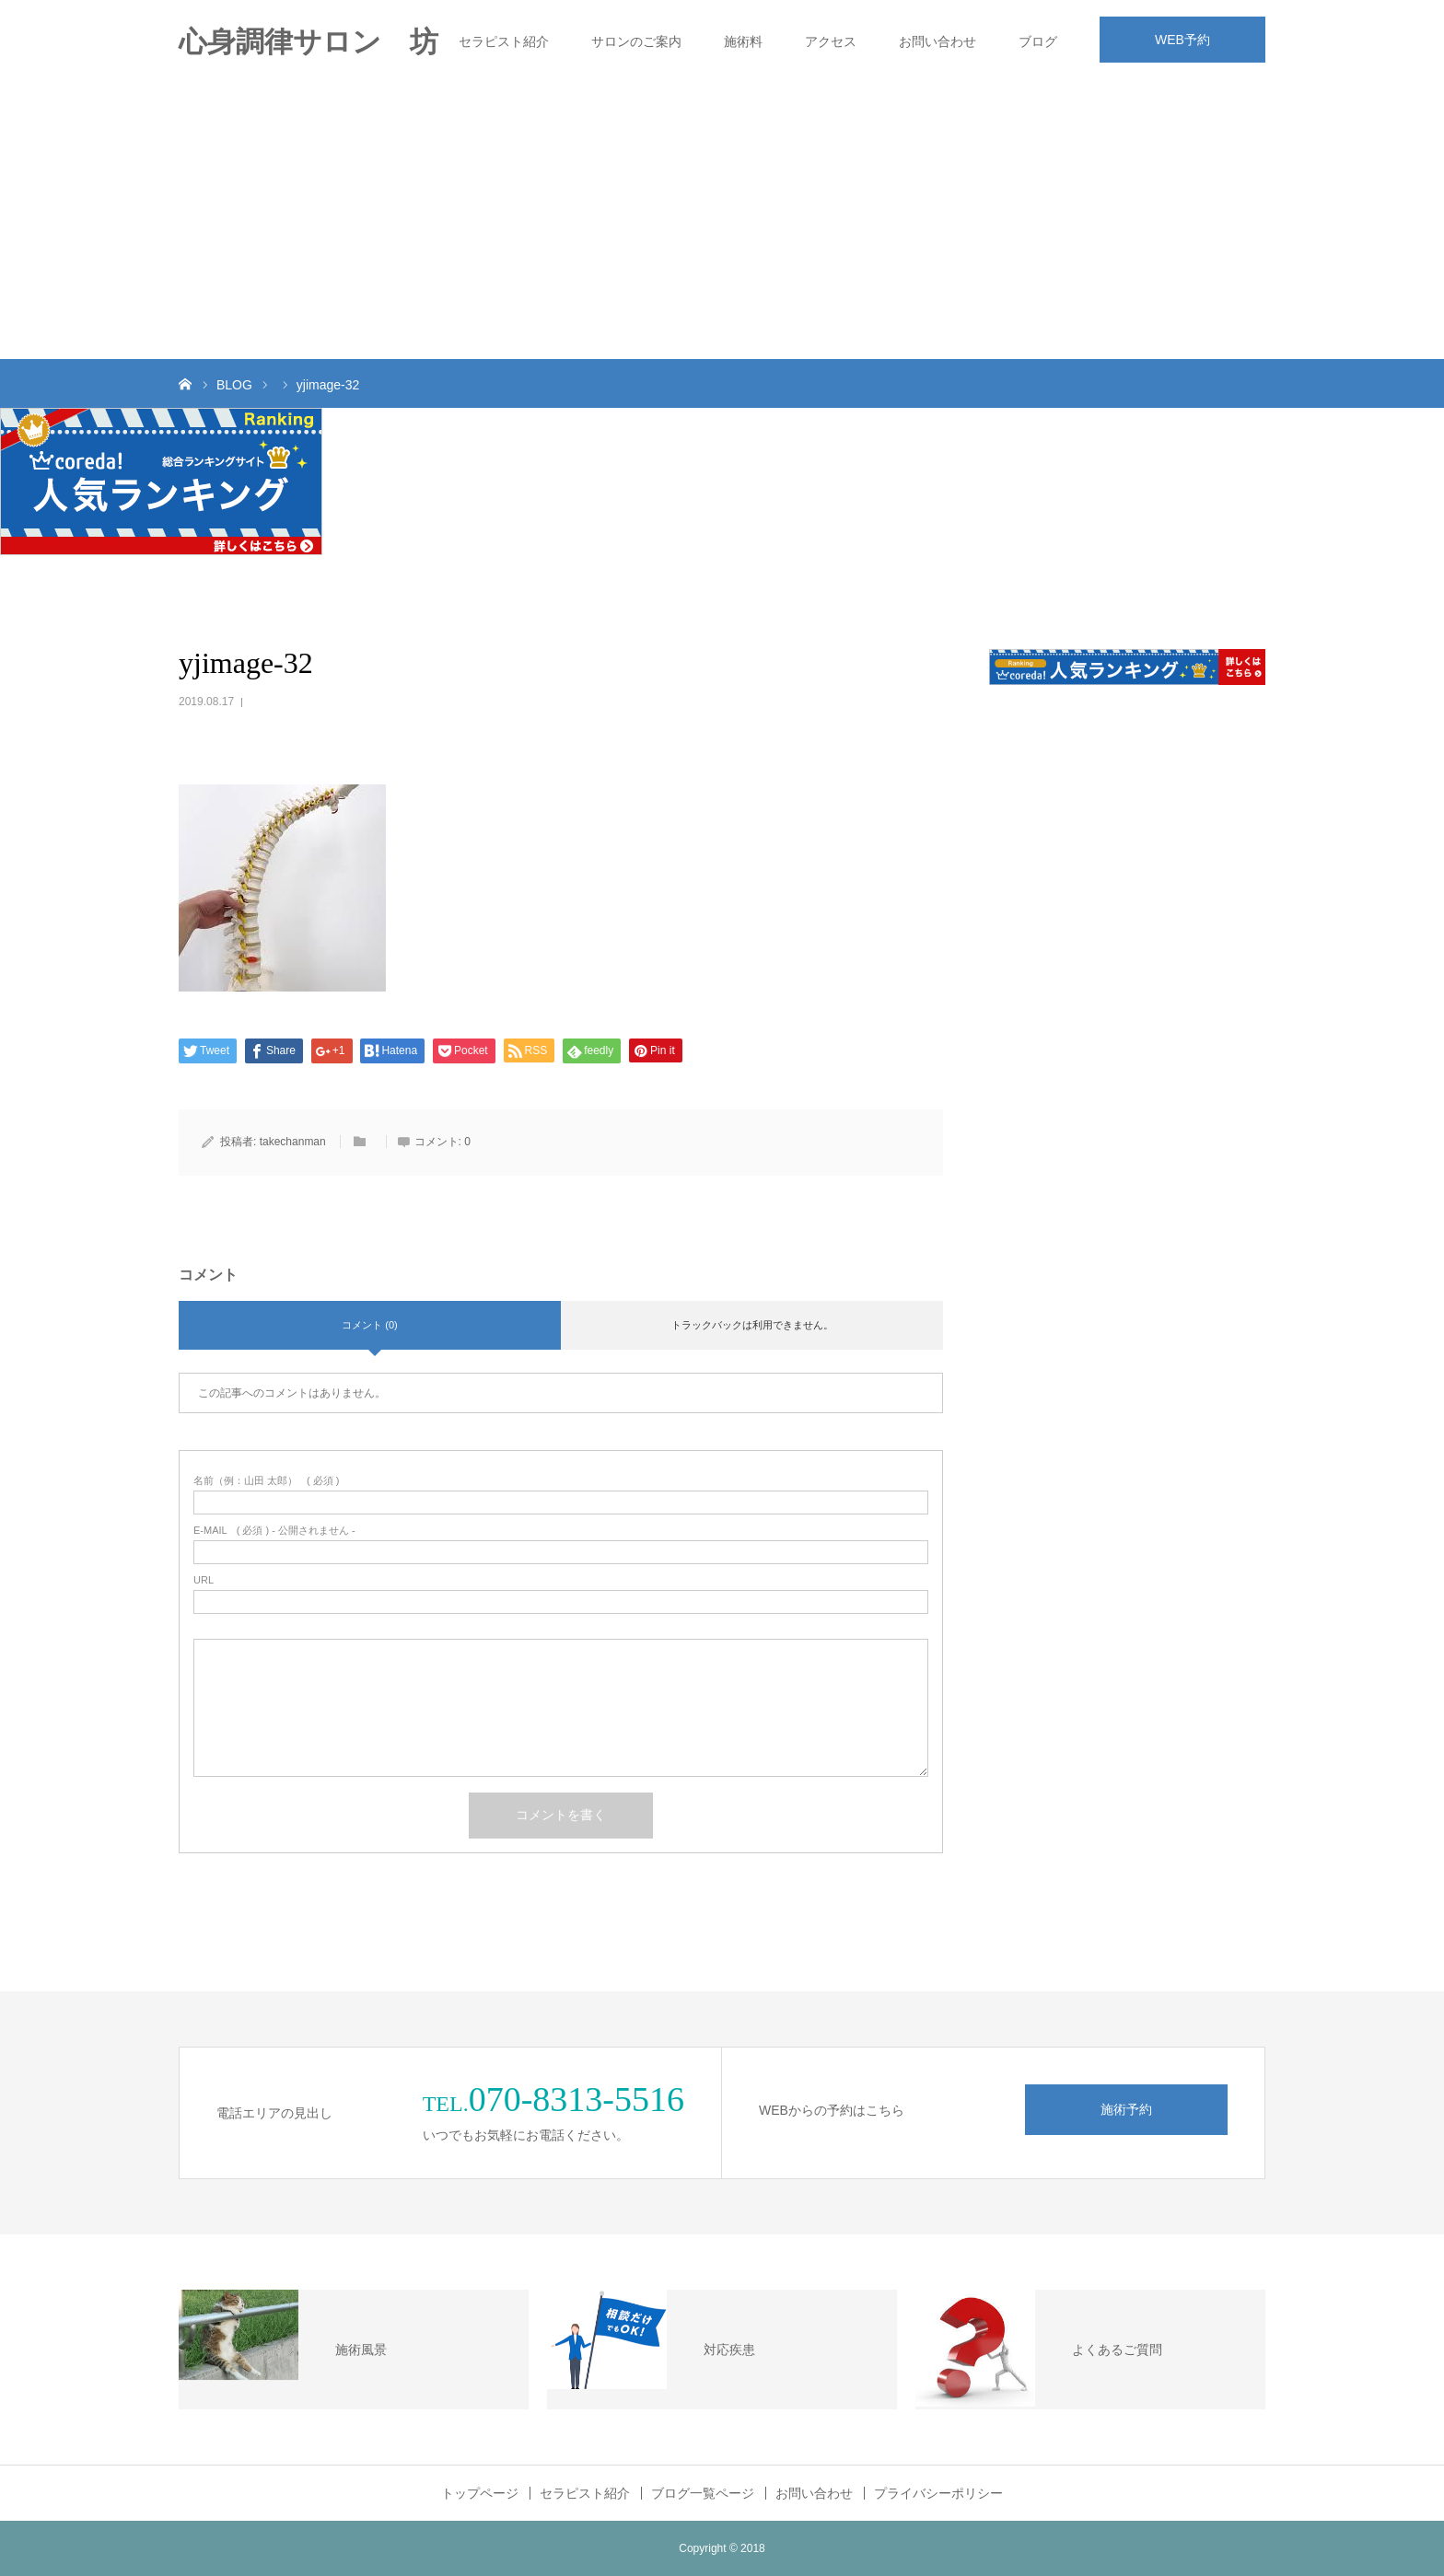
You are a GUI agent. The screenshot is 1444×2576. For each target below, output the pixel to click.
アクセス (830, 41)
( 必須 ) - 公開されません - (274, 1531)
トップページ (479, 2493)
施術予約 (1126, 2109)
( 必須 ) (266, 1481)
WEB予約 (1182, 39)
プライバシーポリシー (938, 2493)
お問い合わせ (937, 41)
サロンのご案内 (636, 41)
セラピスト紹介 (504, 41)
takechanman (293, 1141)
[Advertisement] (722, 221)
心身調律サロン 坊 (308, 42)
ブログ (1038, 41)
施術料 (743, 41)
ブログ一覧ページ (702, 2493)
